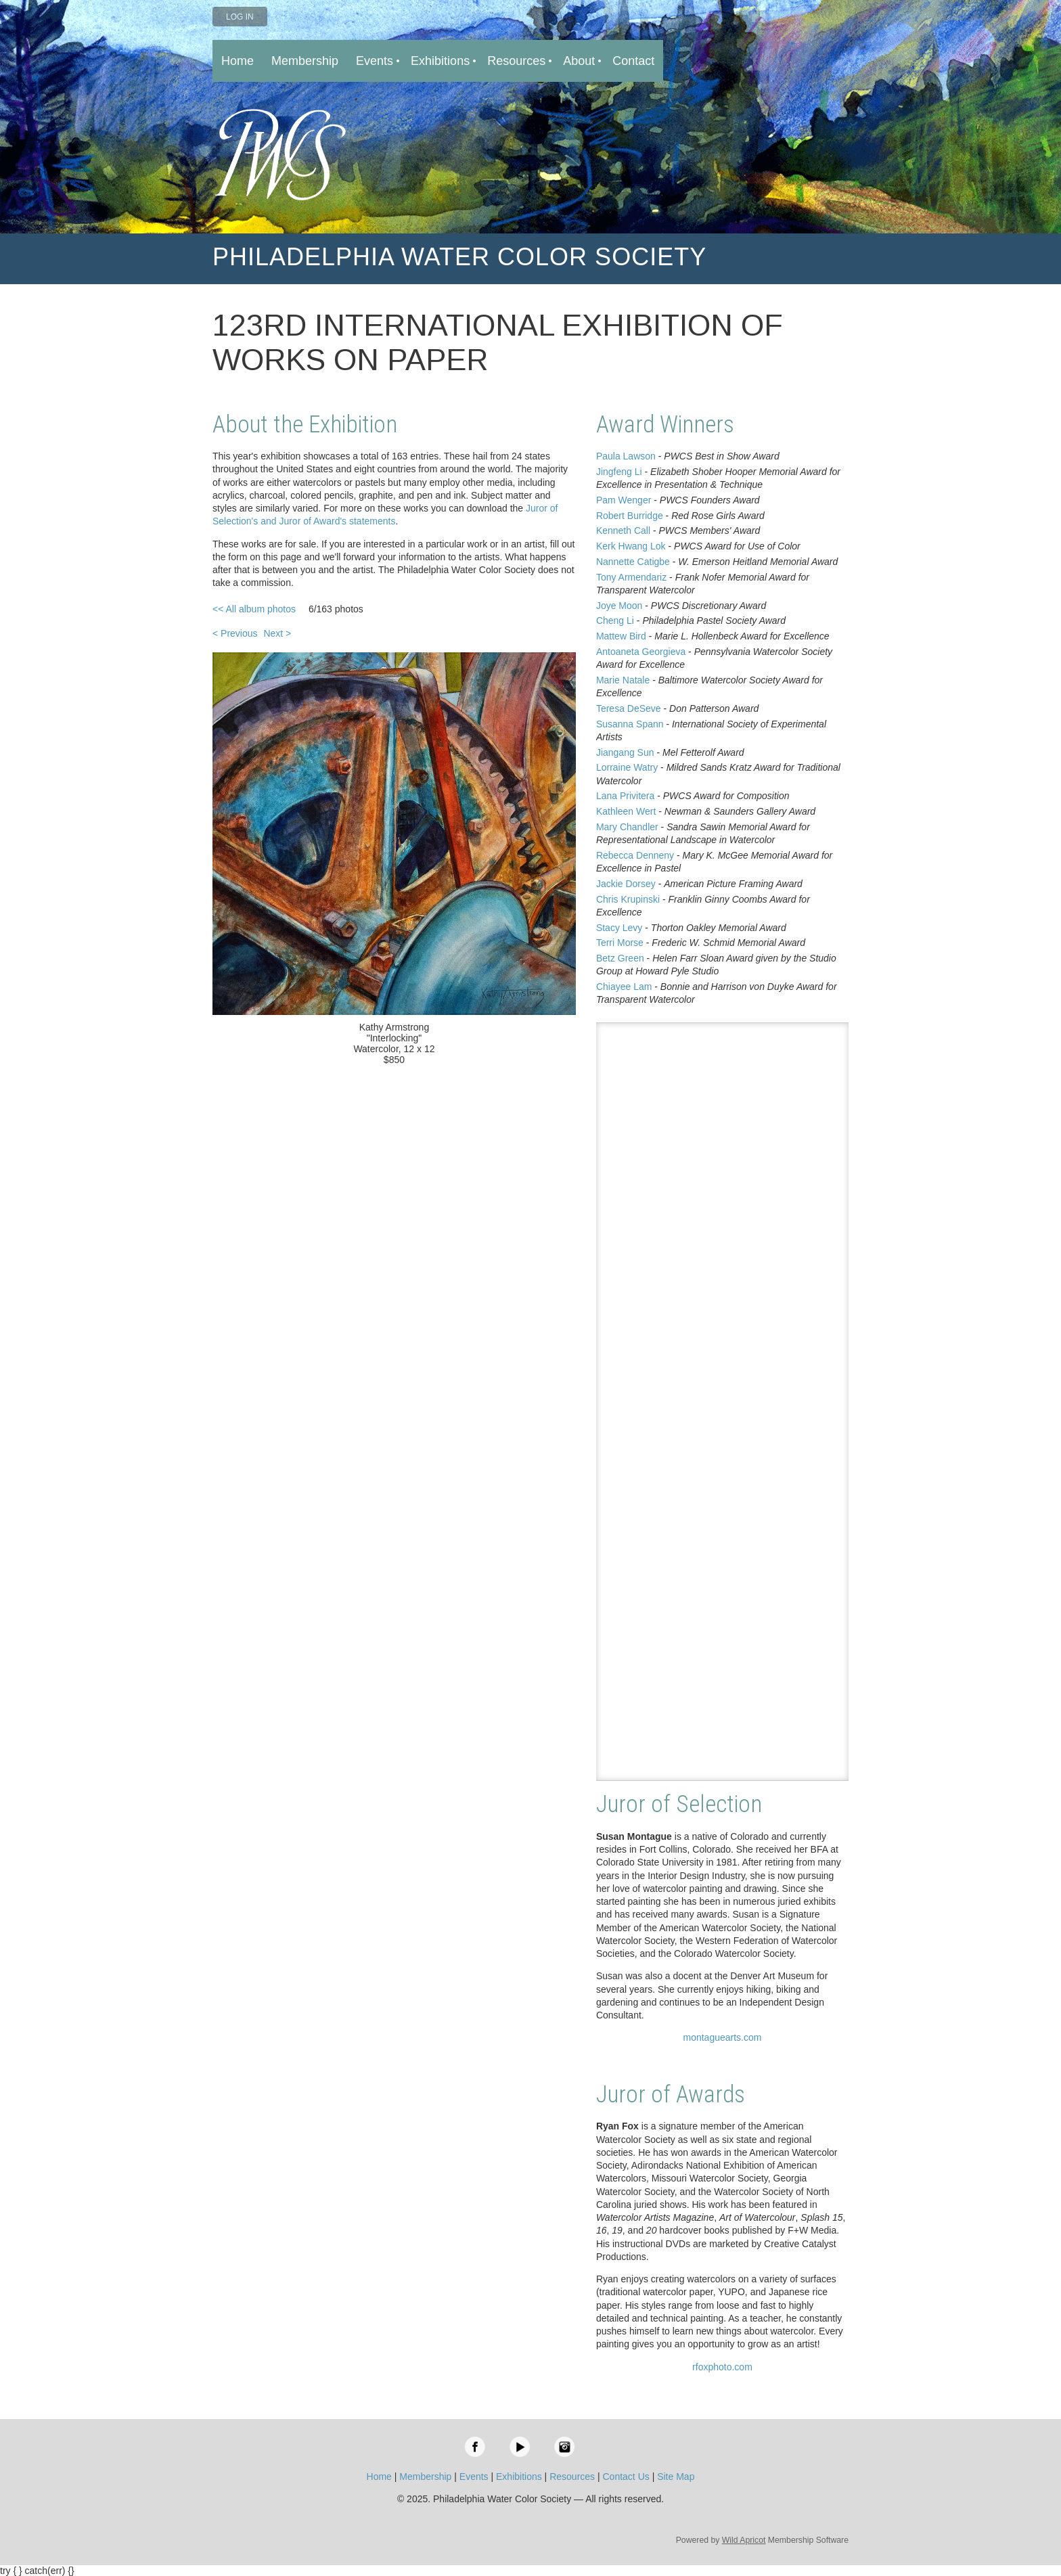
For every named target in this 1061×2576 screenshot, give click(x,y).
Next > (277, 633)
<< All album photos (254, 609)
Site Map (675, 2476)
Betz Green (620, 958)
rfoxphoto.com (722, 2367)
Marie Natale (623, 680)
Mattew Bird (621, 636)
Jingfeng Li (619, 471)
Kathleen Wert (626, 811)
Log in (240, 17)
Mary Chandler (627, 826)
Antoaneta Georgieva (640, 651)
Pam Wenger (623, 500)
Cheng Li (615, 620)
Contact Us (626, 2476)
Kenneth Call (623, 530)
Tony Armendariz (631, 577)
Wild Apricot (744, 2540)
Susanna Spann (630, 724)
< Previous (235, 633)
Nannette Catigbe (633, 561)
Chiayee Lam (624, 986)
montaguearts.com (722, 2037)
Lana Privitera (625, 795)
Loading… (722, 1401)
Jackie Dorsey (626, 883)
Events (474, 2476)
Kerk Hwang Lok (631, 546)
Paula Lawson (626, 456)
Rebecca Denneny (635, 855)
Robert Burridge (629, 515)
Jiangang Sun (625, 752)
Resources (572, 2476)
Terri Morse (620, 942)
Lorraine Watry (627, 767)
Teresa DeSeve (628, 708)
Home (379, 2476)
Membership (425, 2476)
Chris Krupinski (628, 899)
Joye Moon (619, 605)
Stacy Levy (619, 927)
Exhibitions (519, 2476)
